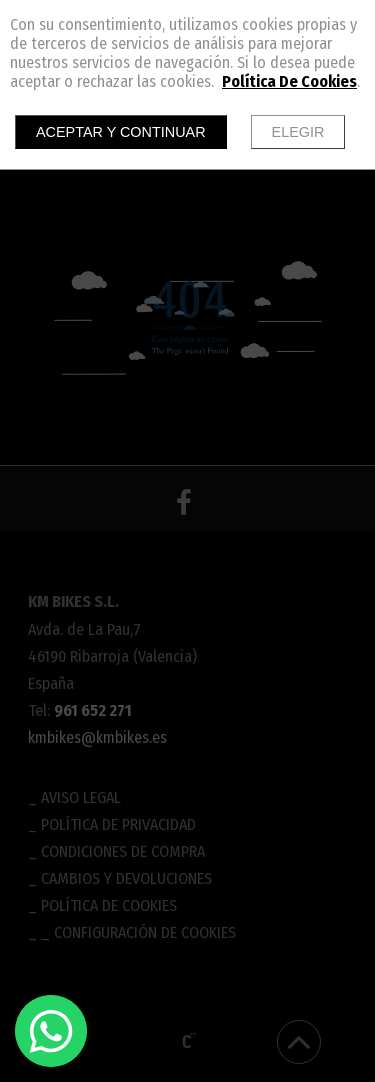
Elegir (298, 132)
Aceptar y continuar (121, 132)
